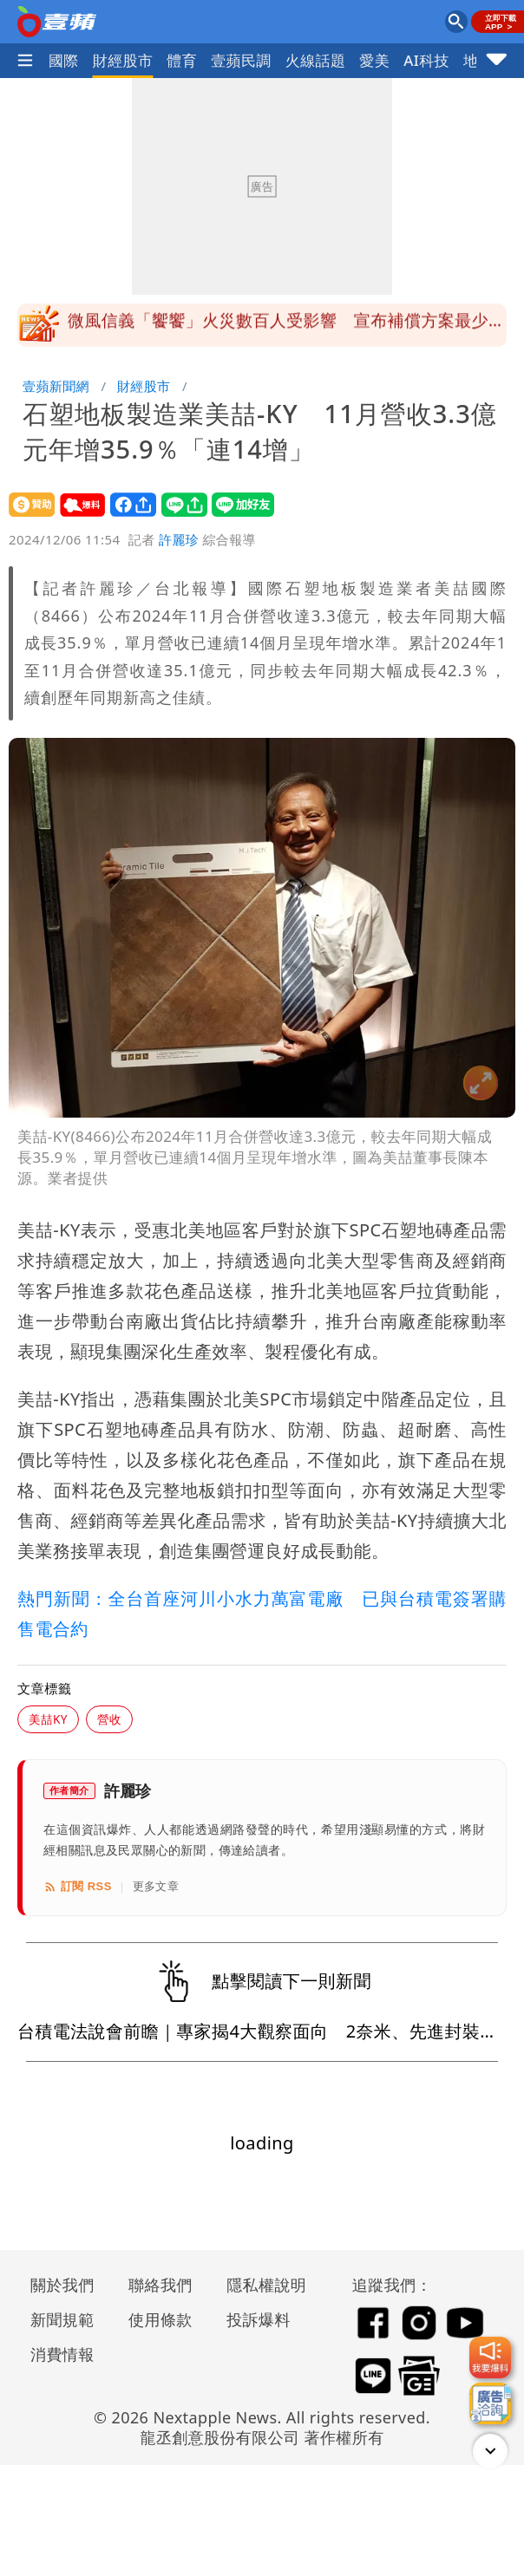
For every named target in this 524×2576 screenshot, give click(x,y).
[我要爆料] (490, 2357)
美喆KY (48, 1719)
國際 (64, 60)
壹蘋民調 (241, 60)
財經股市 (123, 60)
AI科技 (426, 60)
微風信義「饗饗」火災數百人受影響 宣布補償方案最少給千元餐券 (286, 330)
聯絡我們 (160, 2284)
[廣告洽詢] (490, 2403)
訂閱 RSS (77, 1887)
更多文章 (156, 1886)
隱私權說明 (260, 2284)
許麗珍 (179, 539)
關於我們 (62, 2284)
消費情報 (62, 2354)
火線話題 (315, 60)
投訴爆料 (258, 2319)
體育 (182, 60)
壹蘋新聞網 (56, 386)
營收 (109, 1719)
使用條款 (160, 2319)
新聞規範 (62, 2319)
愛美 (374, 60)
